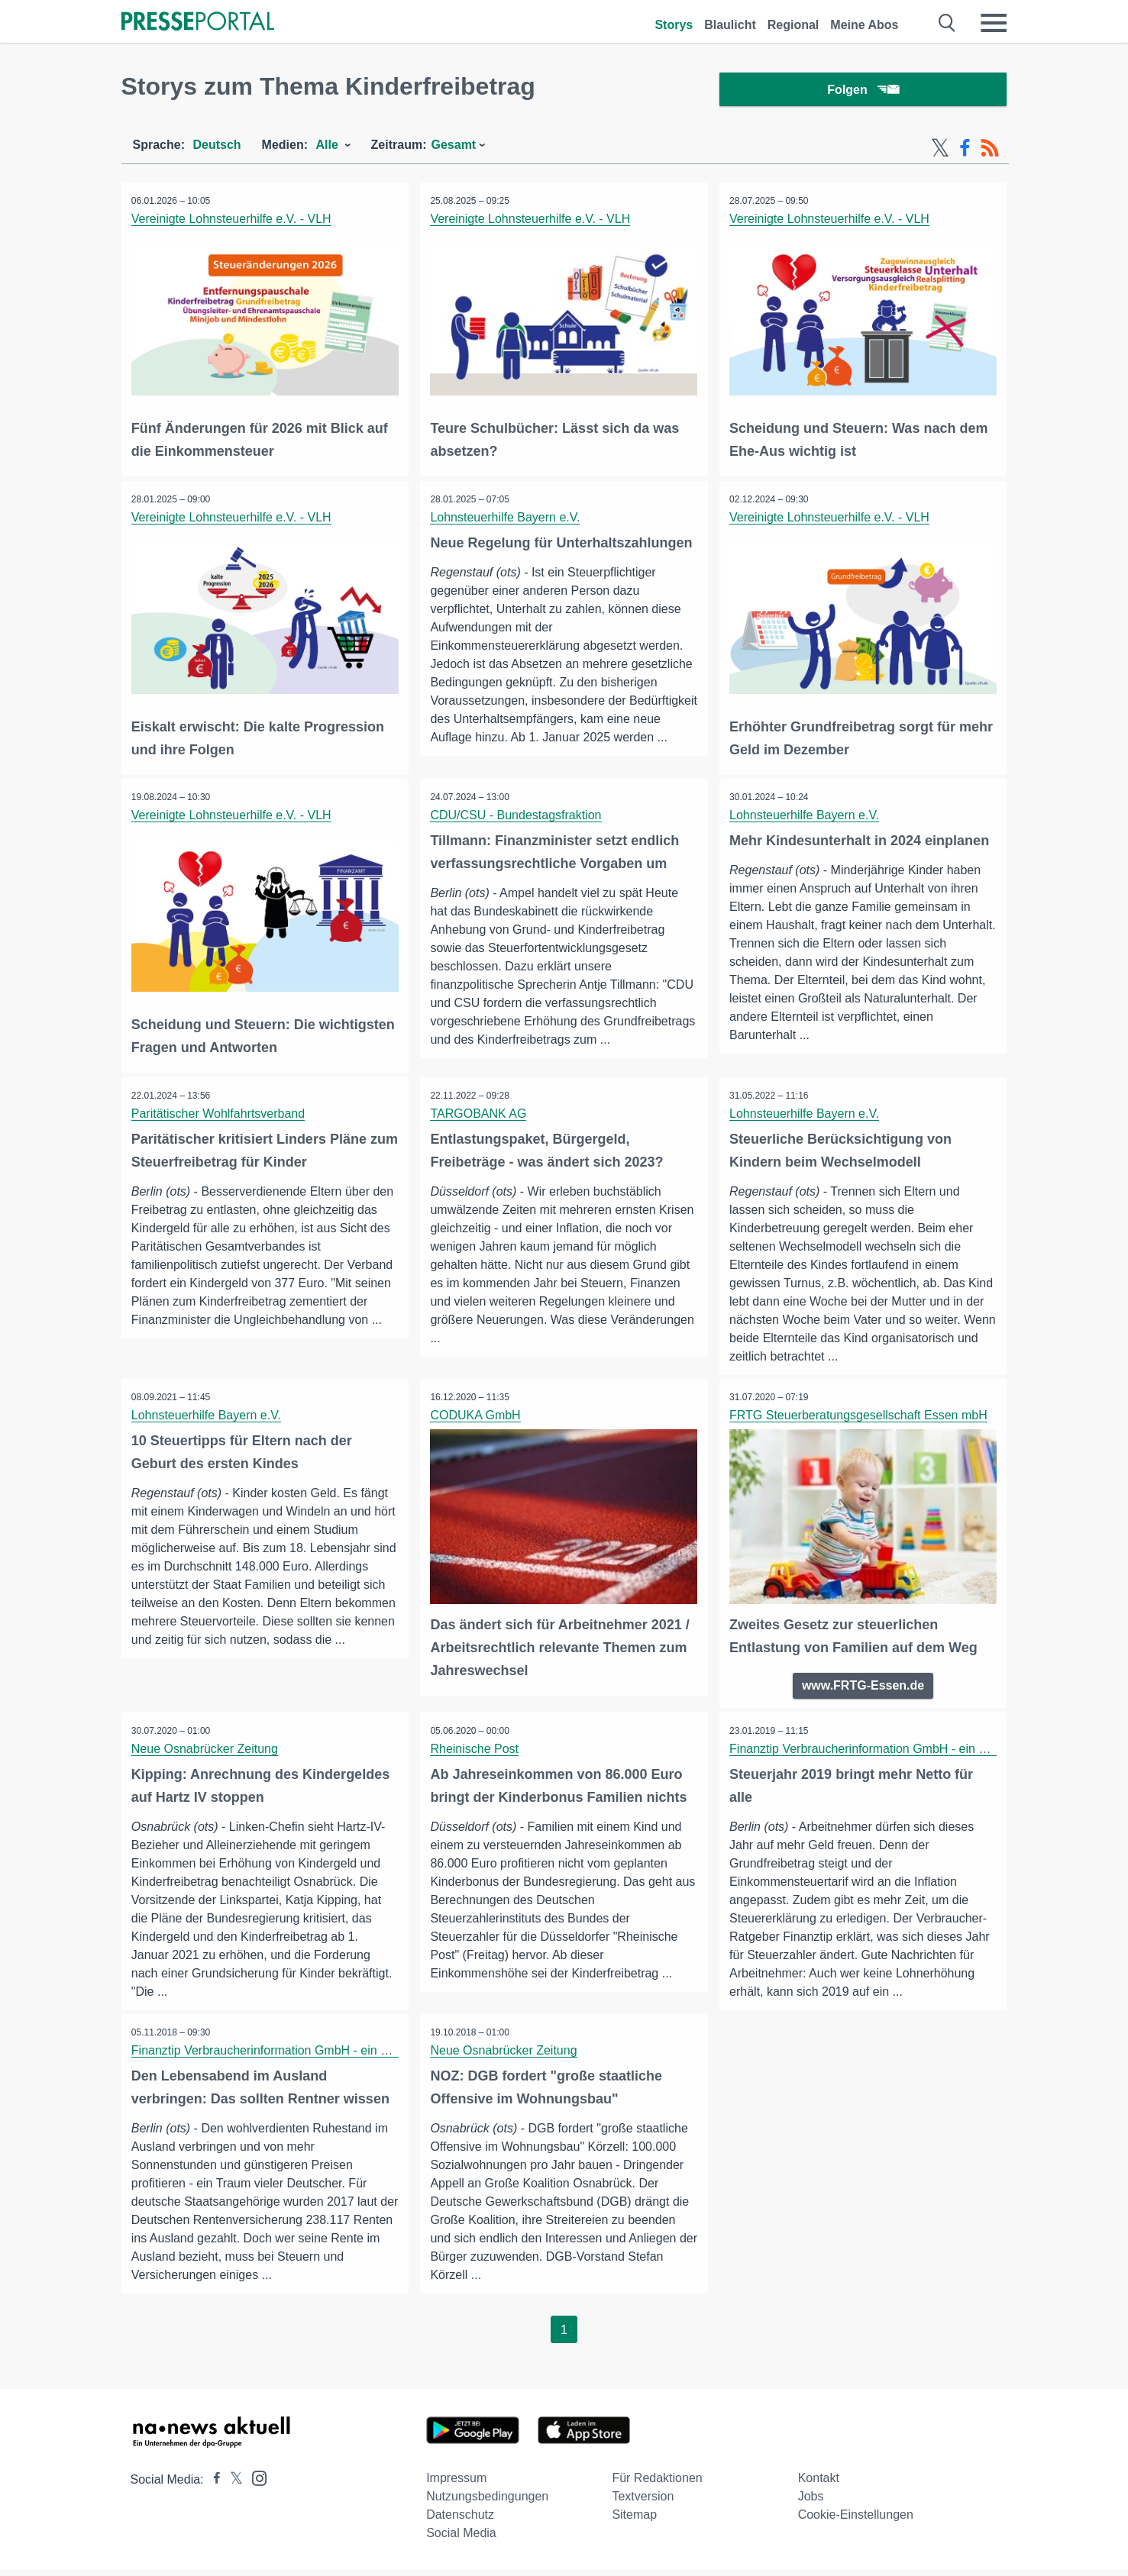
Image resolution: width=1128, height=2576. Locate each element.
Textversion (643, 2502)
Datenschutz (460, 2520)
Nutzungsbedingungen (487, 2502)
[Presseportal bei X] (232, 2485)
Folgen (862, 91)
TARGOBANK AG (479, 1118)
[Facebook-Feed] (965, 151)
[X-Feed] (940, 151)
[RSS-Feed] (990, 151)
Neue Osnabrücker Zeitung (206, 1753)
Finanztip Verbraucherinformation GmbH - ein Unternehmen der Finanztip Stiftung (354, 2055)
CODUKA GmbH (476, 1421)
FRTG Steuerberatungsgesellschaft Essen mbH (860, 1421)
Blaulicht (730, 24)
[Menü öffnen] (993, 23)
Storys (673, 24)
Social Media (461, 2538)
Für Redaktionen (657, 2484)
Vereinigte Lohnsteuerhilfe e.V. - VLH (233, 221)
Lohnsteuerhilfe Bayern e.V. (506, 518)
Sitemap (634, 2520)
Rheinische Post (475, 1753)
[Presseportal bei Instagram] (255, 2483)
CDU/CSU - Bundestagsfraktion (517, 816)
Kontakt (818, 2484)
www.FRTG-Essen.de (863, 1689)
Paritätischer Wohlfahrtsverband (219, 1118)
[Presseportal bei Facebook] (212, 2485)
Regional (793, 24)
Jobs (811, 2502)
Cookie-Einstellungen (855, 2520)
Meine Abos (864, 24)
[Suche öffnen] (947, 23)
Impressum (456, 2484)
